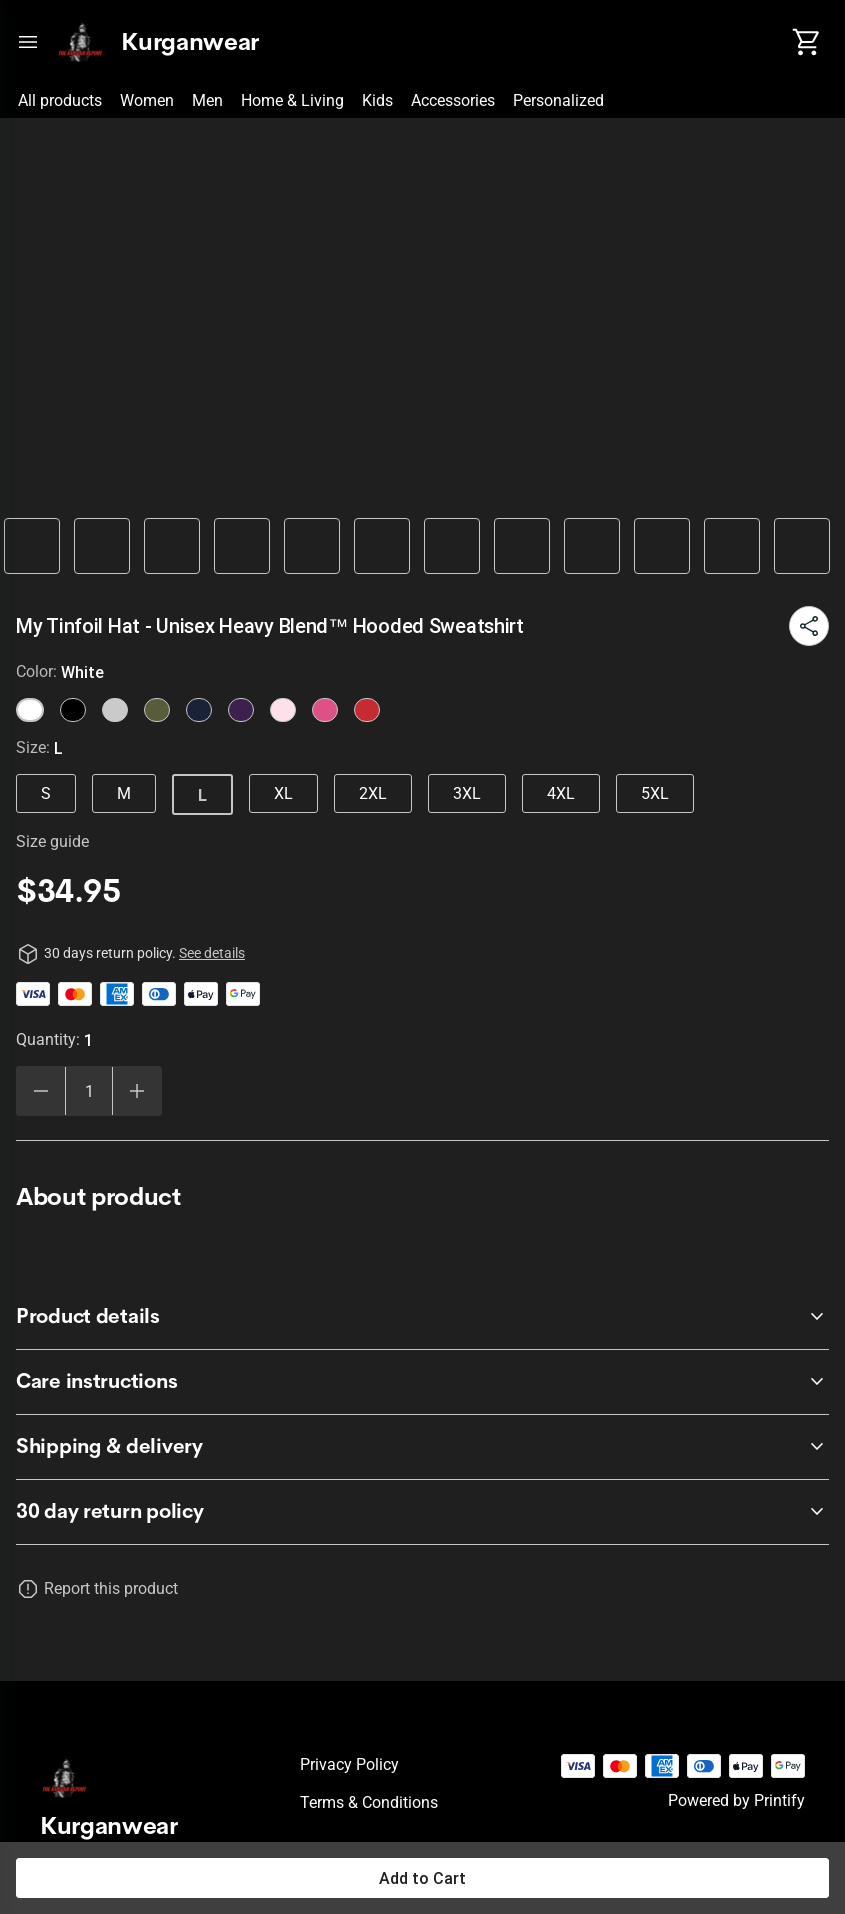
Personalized (558, 100)
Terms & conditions (369, 1802)
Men (207, 100)
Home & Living (292, 100)
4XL (561, 793)
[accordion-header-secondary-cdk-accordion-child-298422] (422, 1317)
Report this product (111, 1588)
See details (212, 953)
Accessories (453, 100)
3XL (467, 793)
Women (147, 100)
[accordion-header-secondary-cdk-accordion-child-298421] (422, 1512)
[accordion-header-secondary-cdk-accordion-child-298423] (422, 1382)
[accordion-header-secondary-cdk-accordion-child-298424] (422, 1447)
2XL (373, 793)
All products (60, 100)
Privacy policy (349, 1764)
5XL (655, 793)
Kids (377, 100)
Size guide (52, 841)
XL (283, 793)
